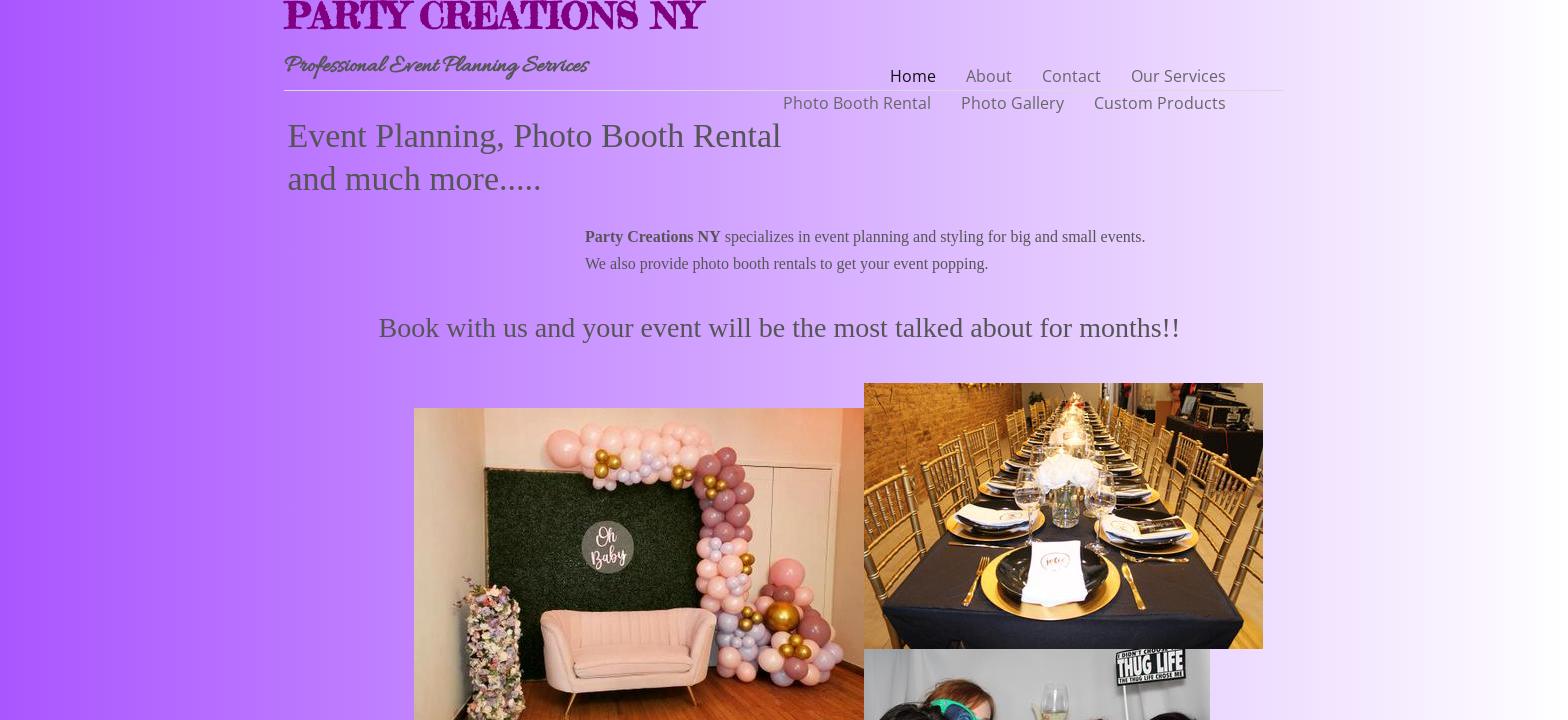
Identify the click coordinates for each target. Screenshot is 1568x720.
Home (913, 76)
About (989, 76)
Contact (1071, 76)
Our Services (1178, 76)
